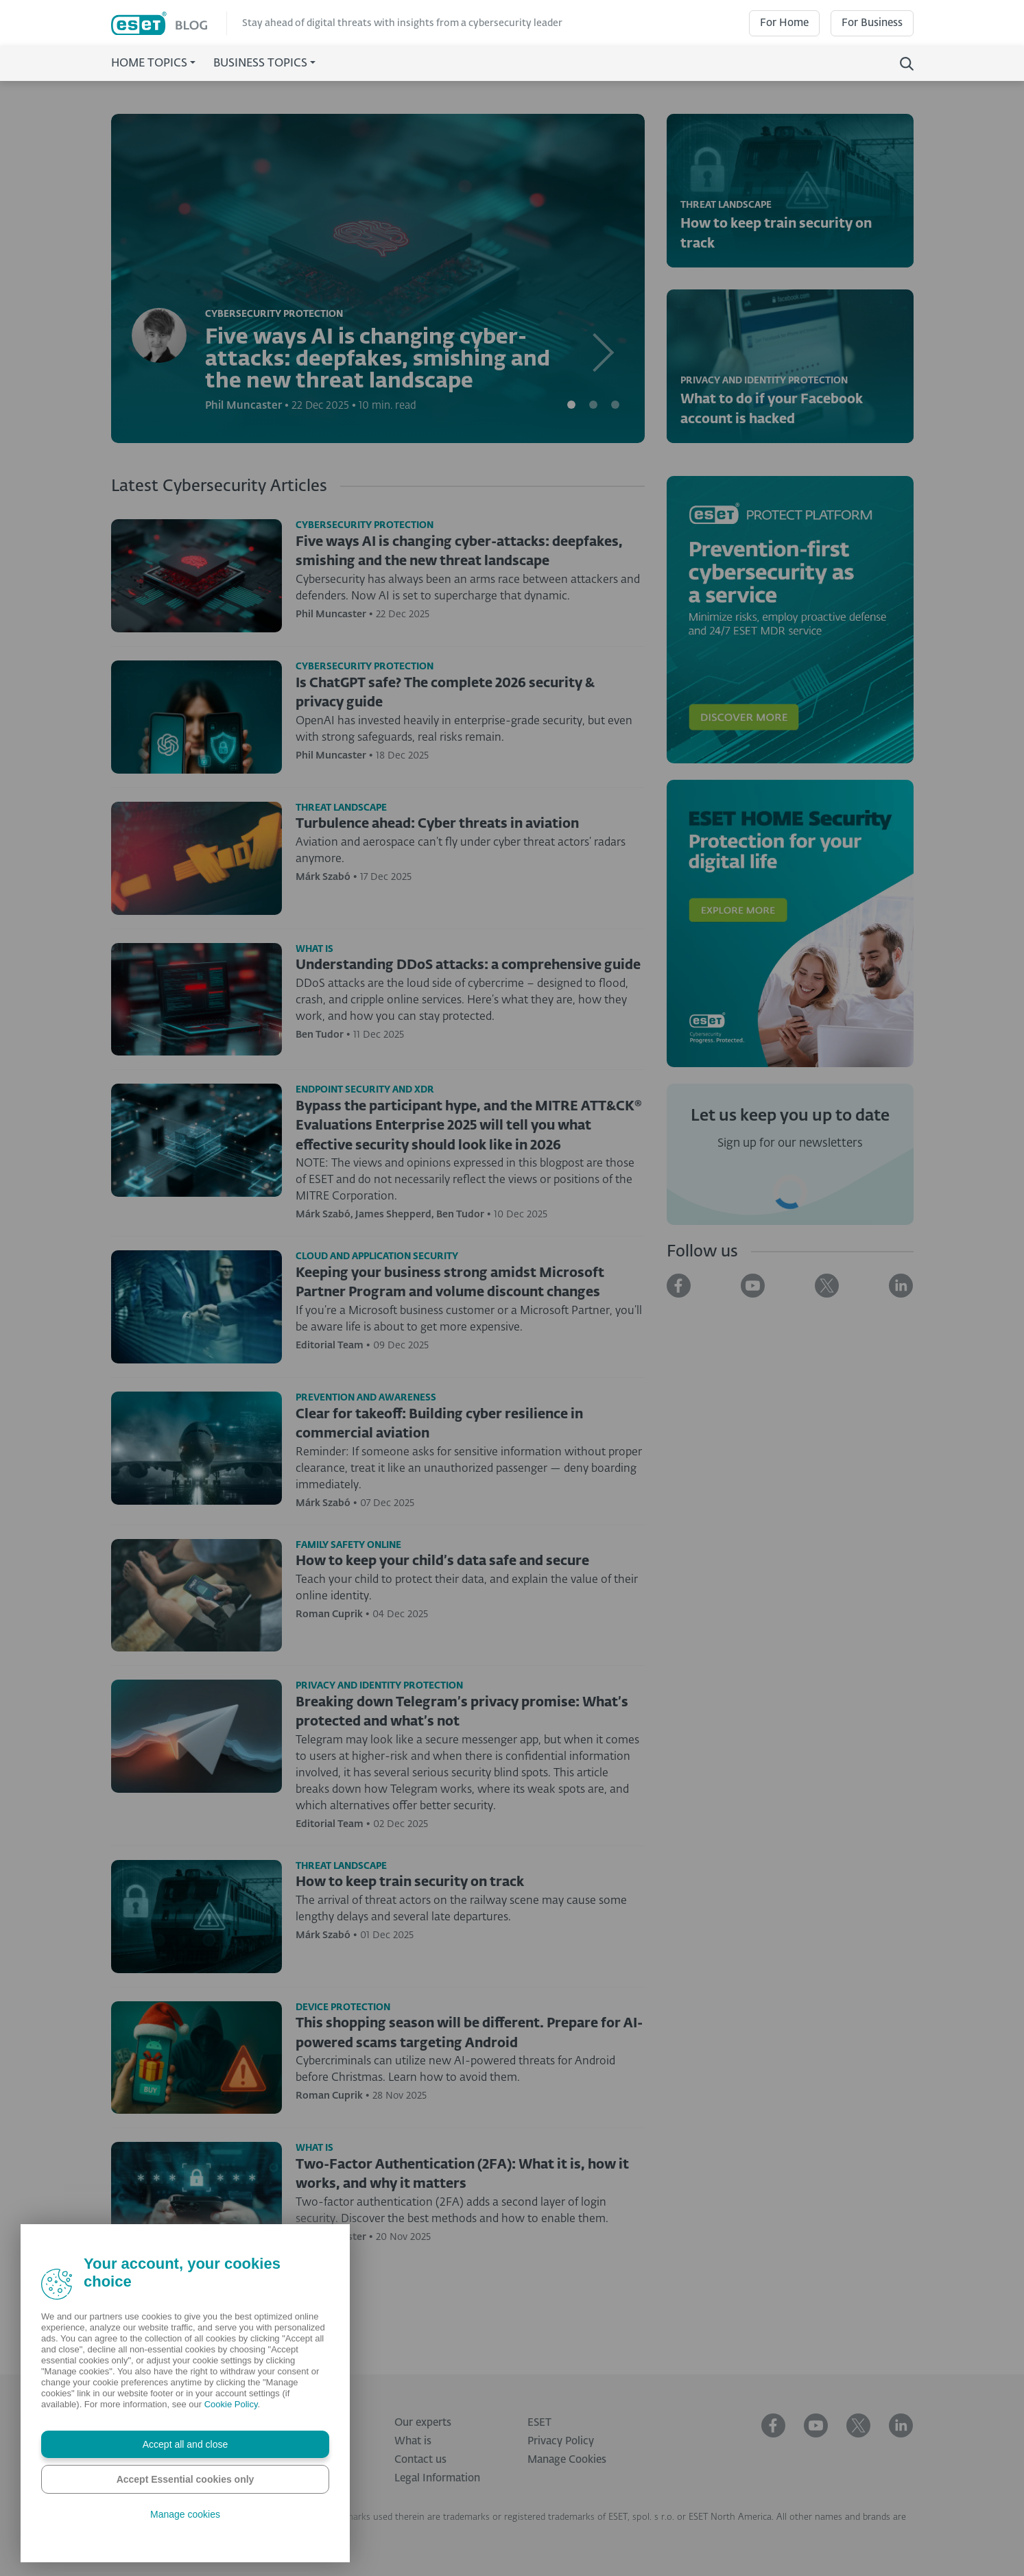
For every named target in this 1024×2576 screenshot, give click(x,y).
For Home (784, 23)
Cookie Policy (231, 2404)
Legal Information (437, 2478)
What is (412, 2441)
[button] (604, 278)
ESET (539, 2423)
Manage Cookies (566, 2460)
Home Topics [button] (149, 63)
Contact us (420, 2460)
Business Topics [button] (260, 63)
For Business (872, 23)
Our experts (422, 2423)
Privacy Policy (560, 2441)
